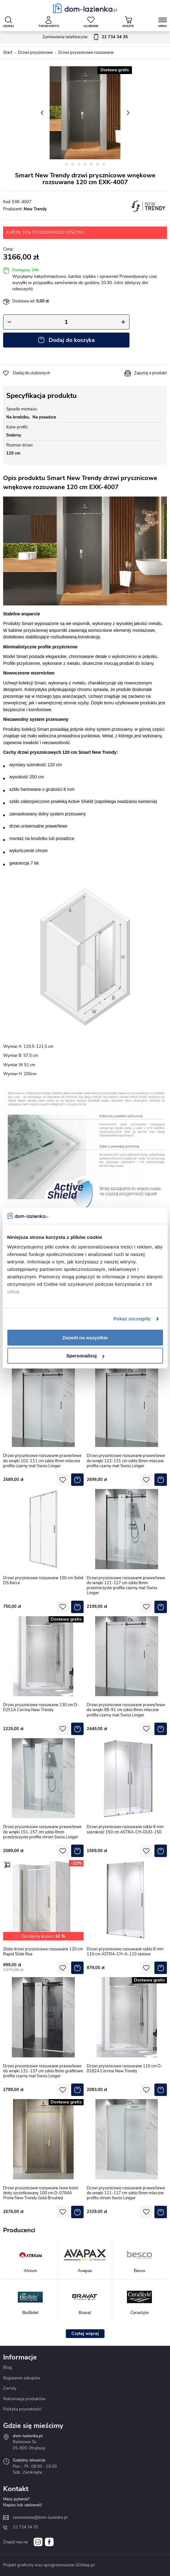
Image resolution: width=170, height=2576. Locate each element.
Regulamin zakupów (21, 2378)
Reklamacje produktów (24, 2399)
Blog (7, 2367)
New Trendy (35, 209)
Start (7, 52)
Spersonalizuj (85, 1355)
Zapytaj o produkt (150, 373)
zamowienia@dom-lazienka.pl (40, 2517)
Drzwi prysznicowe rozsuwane (86, 52)
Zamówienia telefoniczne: (85, 37)
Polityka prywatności (22, 2409)
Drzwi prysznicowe (35, 52)
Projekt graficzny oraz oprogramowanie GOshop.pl (49, 2565)
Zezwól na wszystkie (85, 1337)
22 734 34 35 (25, 2527)
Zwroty (10, 2388)
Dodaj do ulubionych (31, 373)
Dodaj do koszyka (72, 340)
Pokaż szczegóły (132, 1318)
